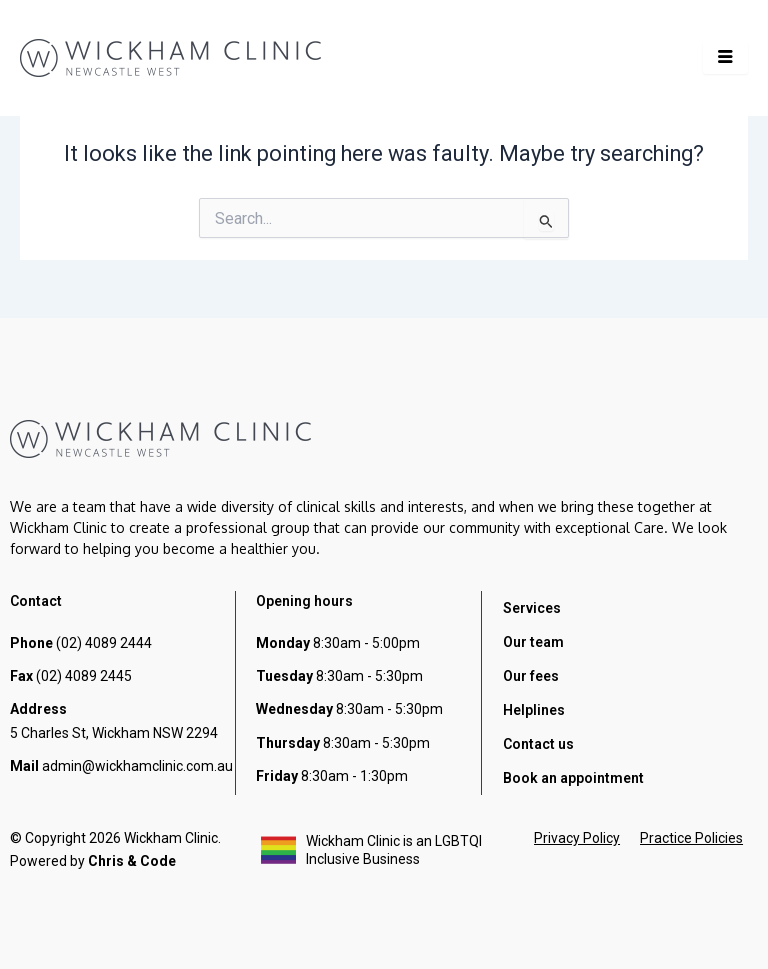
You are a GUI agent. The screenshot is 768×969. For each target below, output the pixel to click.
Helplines (534, 710)
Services (532, 608)
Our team (533, 642)
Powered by (93, 861)
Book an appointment (573, 778)
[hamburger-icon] (725, 58)
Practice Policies (691, 838)
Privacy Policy (577, 838)
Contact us (538, 744)
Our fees (531, 676)
